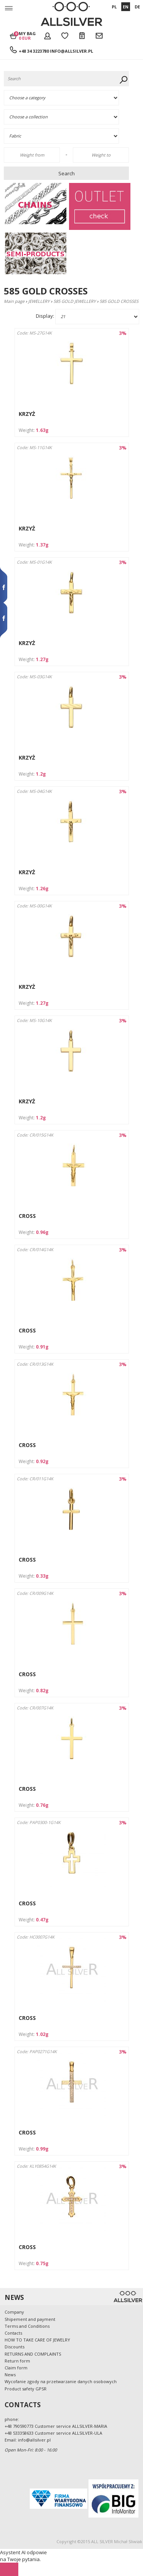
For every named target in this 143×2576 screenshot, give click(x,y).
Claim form (16, 2368)
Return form (17, 2361)
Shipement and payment (30, 2319)
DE (137, 7)
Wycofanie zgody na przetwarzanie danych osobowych (61, 2381)
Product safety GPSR (26, 2389)
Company (14, 2312)
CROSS (27, 1215)
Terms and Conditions (27, 2326)
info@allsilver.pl (71, 51)
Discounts (14, 2347)
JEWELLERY (39, 301)
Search (66, 173)
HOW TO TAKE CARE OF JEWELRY (37, 2340)
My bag (27, 35)
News (10, 2374)
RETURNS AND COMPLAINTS (33, 2354)
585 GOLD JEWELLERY (74, 301)
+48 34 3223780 (34, 51)
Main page (14, 301)
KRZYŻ (27, 413)
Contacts (13, 2333)
